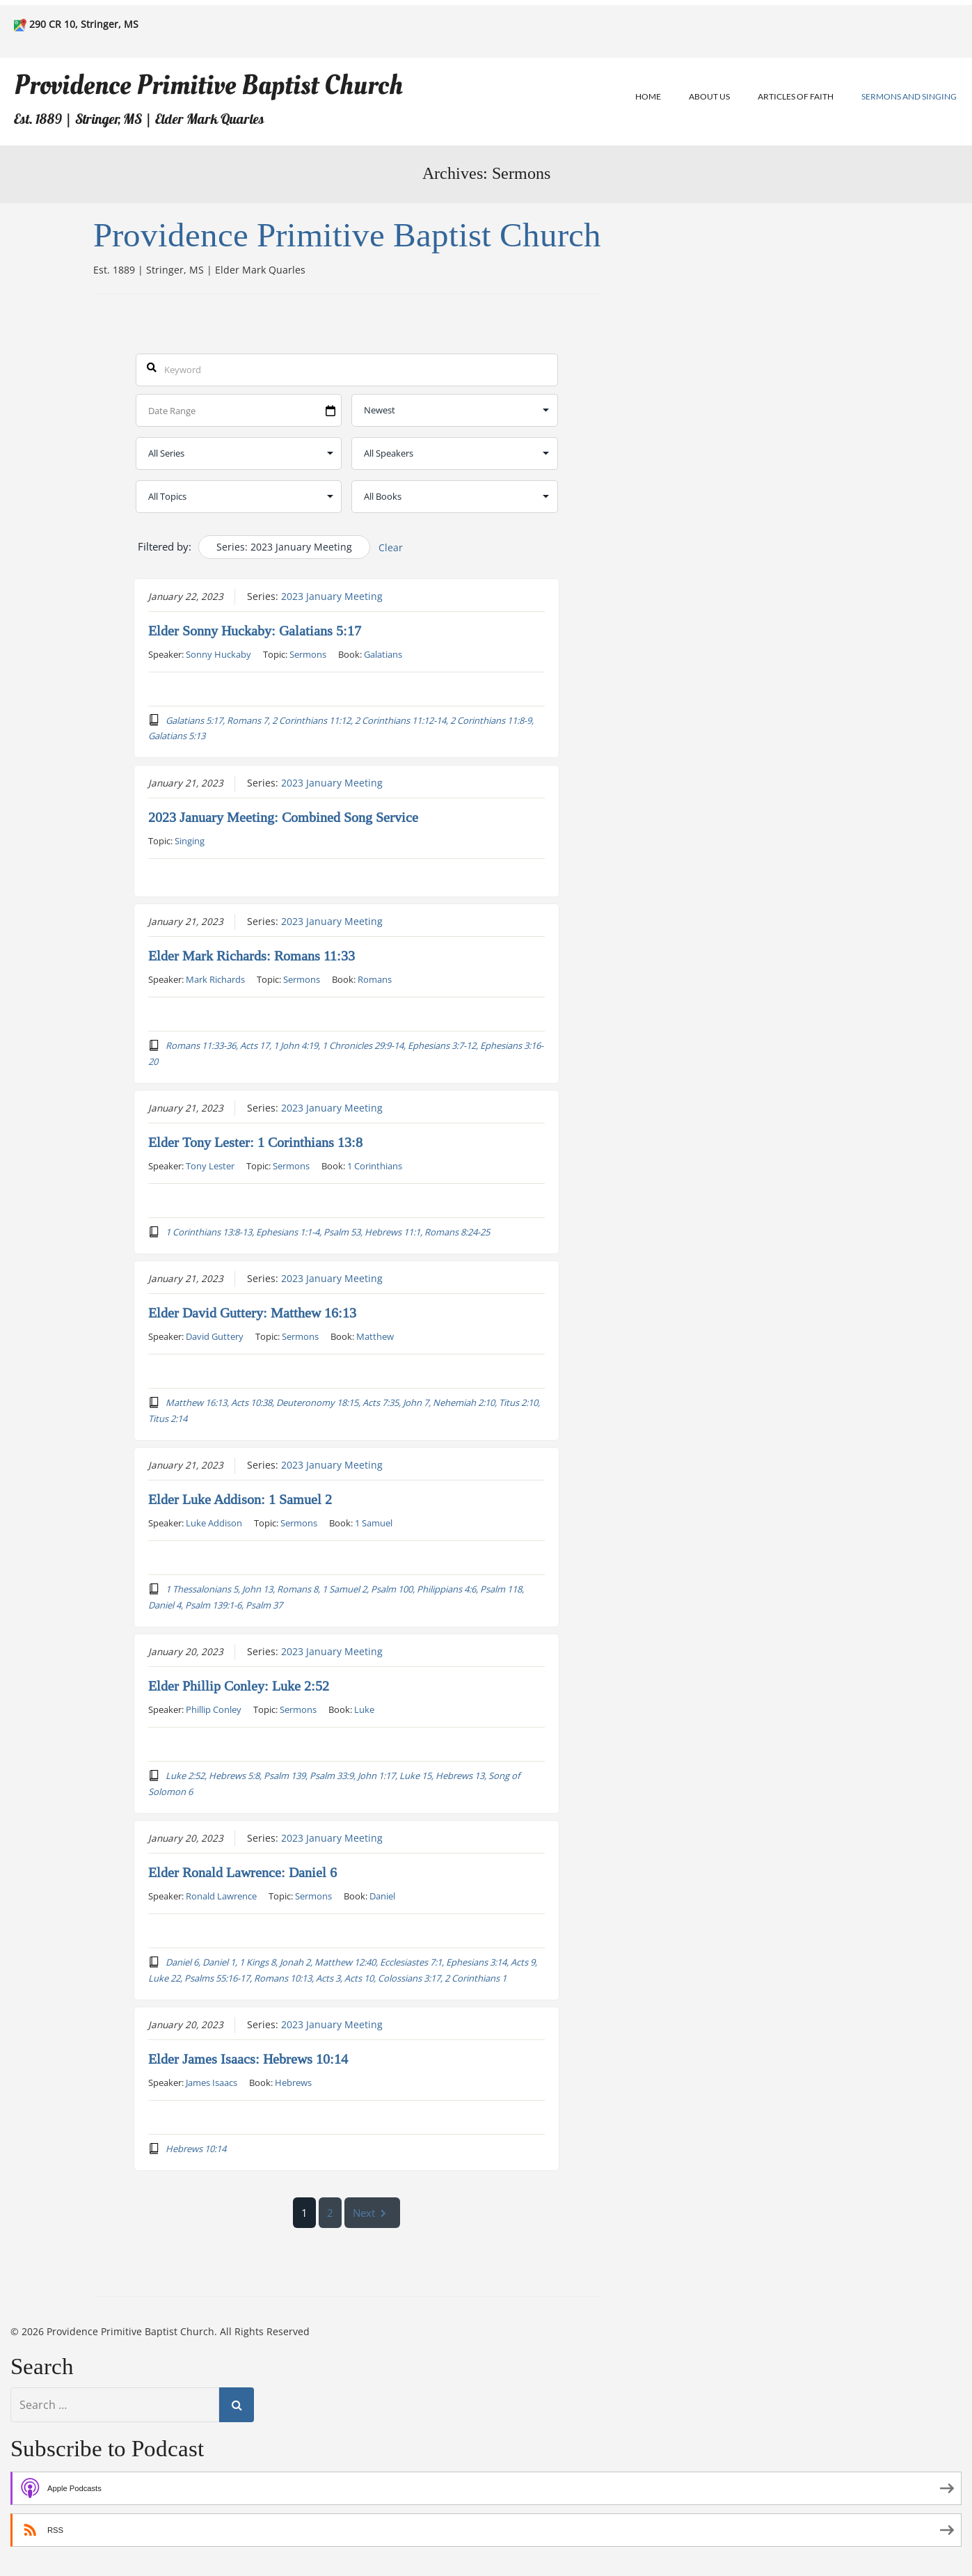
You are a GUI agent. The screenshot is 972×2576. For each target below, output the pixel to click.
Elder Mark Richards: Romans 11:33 (251, 956)
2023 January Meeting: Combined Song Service (283, 817)
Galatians (383, 653)
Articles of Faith (796, 96)
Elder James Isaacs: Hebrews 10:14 (248, 2059)
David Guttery (215, 1336)
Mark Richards (215, 979)
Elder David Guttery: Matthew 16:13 (252, 1313)
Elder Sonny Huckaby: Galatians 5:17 (254, 630)
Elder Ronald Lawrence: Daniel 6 (242, 1873)
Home (648, 96)
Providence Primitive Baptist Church (208, 85)
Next (372, 2212)
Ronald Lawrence (221, 1896)
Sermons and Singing (909, 96)
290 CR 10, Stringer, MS (83, 24)
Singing (190, 840)
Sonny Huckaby (218, 653)
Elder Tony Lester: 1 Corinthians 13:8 (255, 1143)
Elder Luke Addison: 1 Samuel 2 (240, 1500)
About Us (709, 96)
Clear (391, 547)
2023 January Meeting (332, 596)
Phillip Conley (213, 1709)
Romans (375, 979)
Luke (364, 1709)
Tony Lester (210, 1166)
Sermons (307, 653)
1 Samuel (373, 1523)
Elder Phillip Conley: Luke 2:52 (238, 1686)
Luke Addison (214, 1523)
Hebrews (293, 2082)
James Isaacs (211, 2082)
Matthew (375, 1336)
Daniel (382, 1896)
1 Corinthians (374, 1166)
